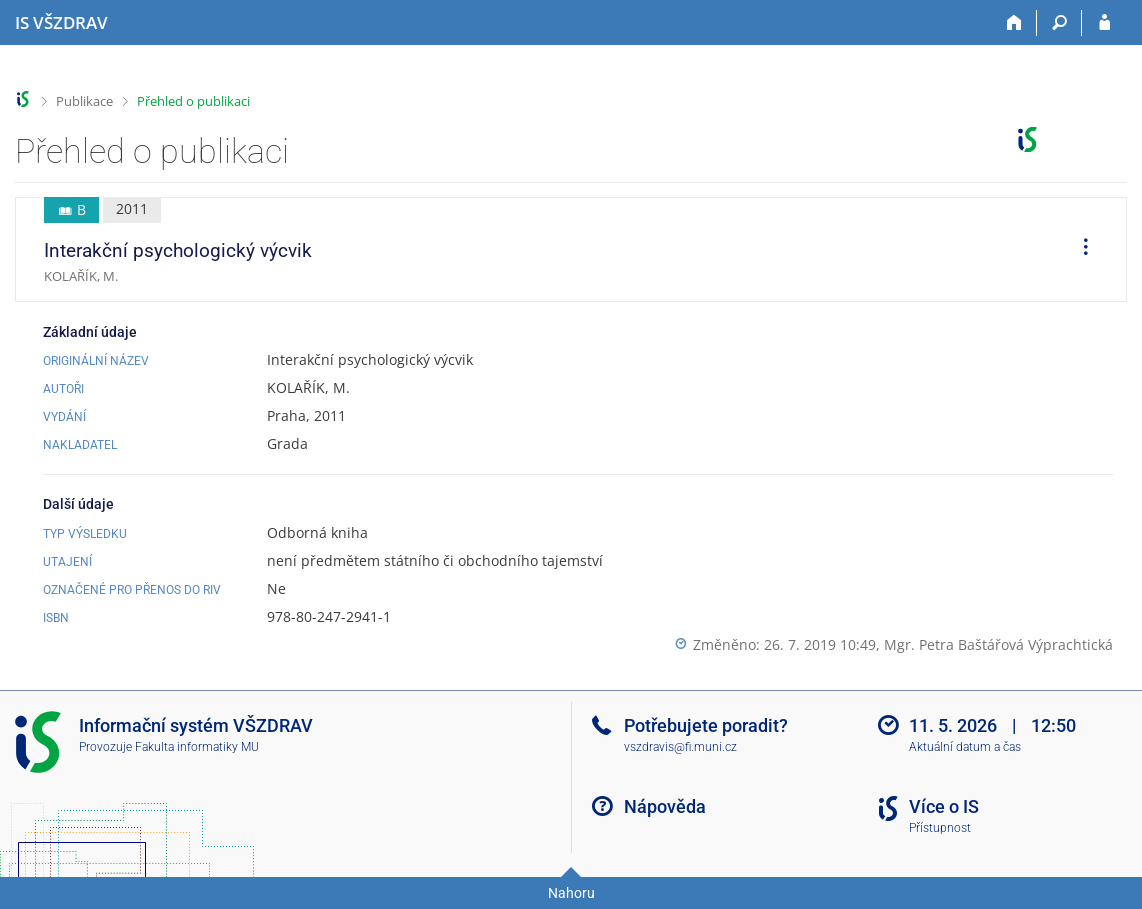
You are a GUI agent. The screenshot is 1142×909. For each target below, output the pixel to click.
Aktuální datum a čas (965, 747)
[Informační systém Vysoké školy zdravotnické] (61, 23)
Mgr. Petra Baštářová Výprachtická (998, 644)
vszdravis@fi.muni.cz (680, 747)
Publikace (84, 101)
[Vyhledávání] (1059, 23)
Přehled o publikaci (193, 101)
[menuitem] (1079, 250)
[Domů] (1014, 23)
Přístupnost (940, 828)
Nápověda (665, 806)
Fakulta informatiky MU (197, 747)
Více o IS (944, 806)
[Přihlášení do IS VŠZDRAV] (1104, 23)
